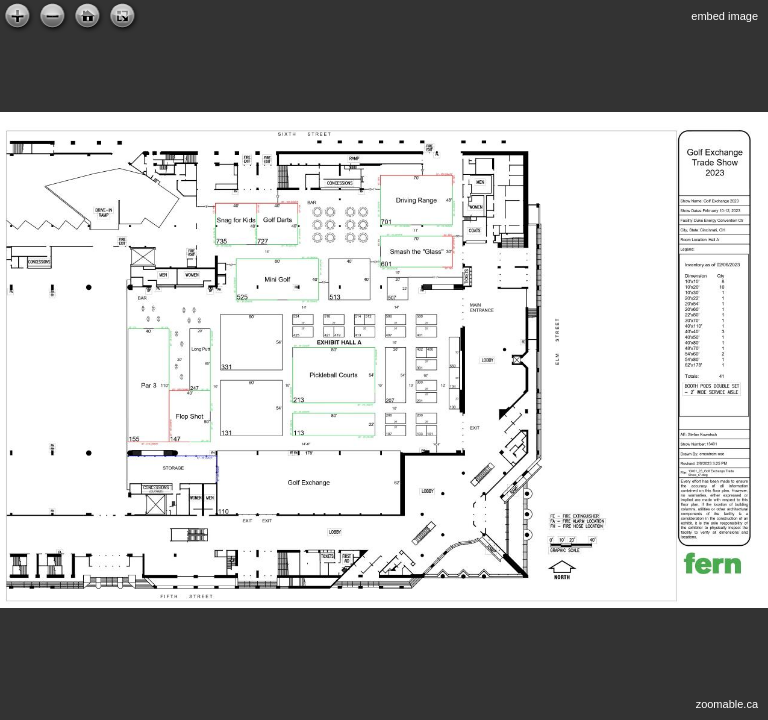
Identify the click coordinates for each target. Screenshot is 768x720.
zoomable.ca (727, 704)
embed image (724, 16)
